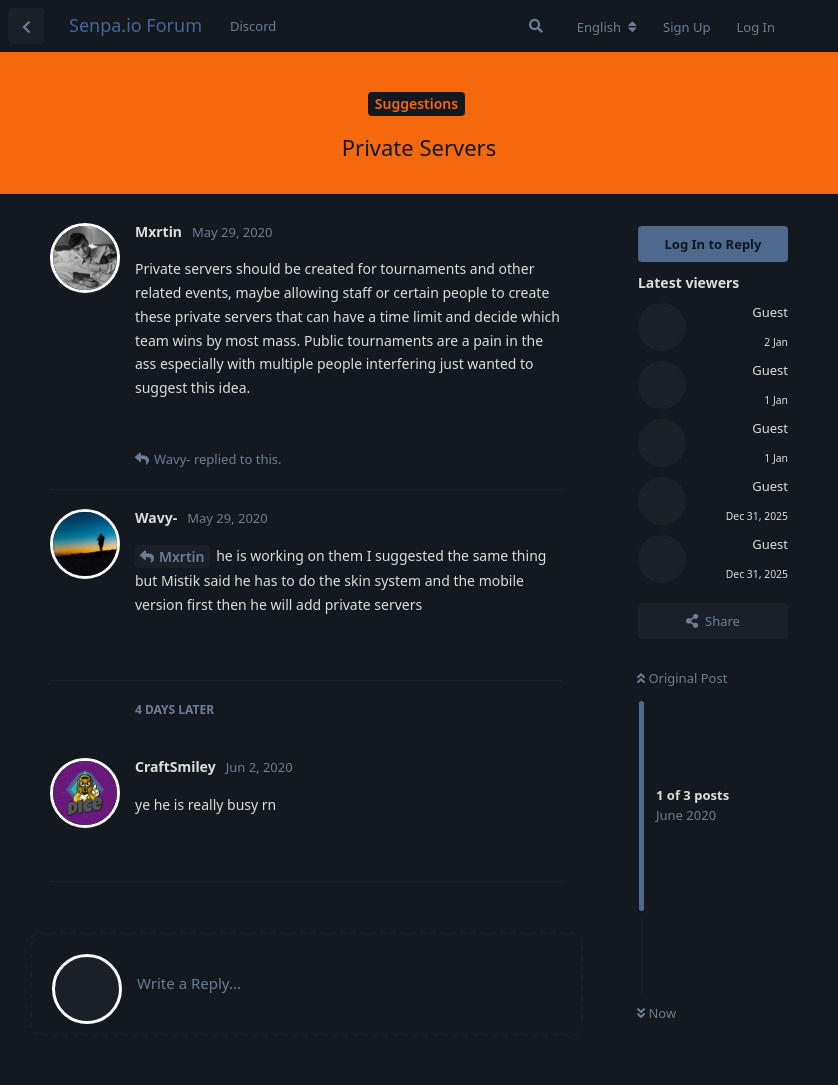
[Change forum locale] (607, 27)
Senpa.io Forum (135, 25)
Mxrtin (182, 556)
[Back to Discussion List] (26, 26)
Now (656, 1013)
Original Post (682, 678)
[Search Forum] (536, 26)
